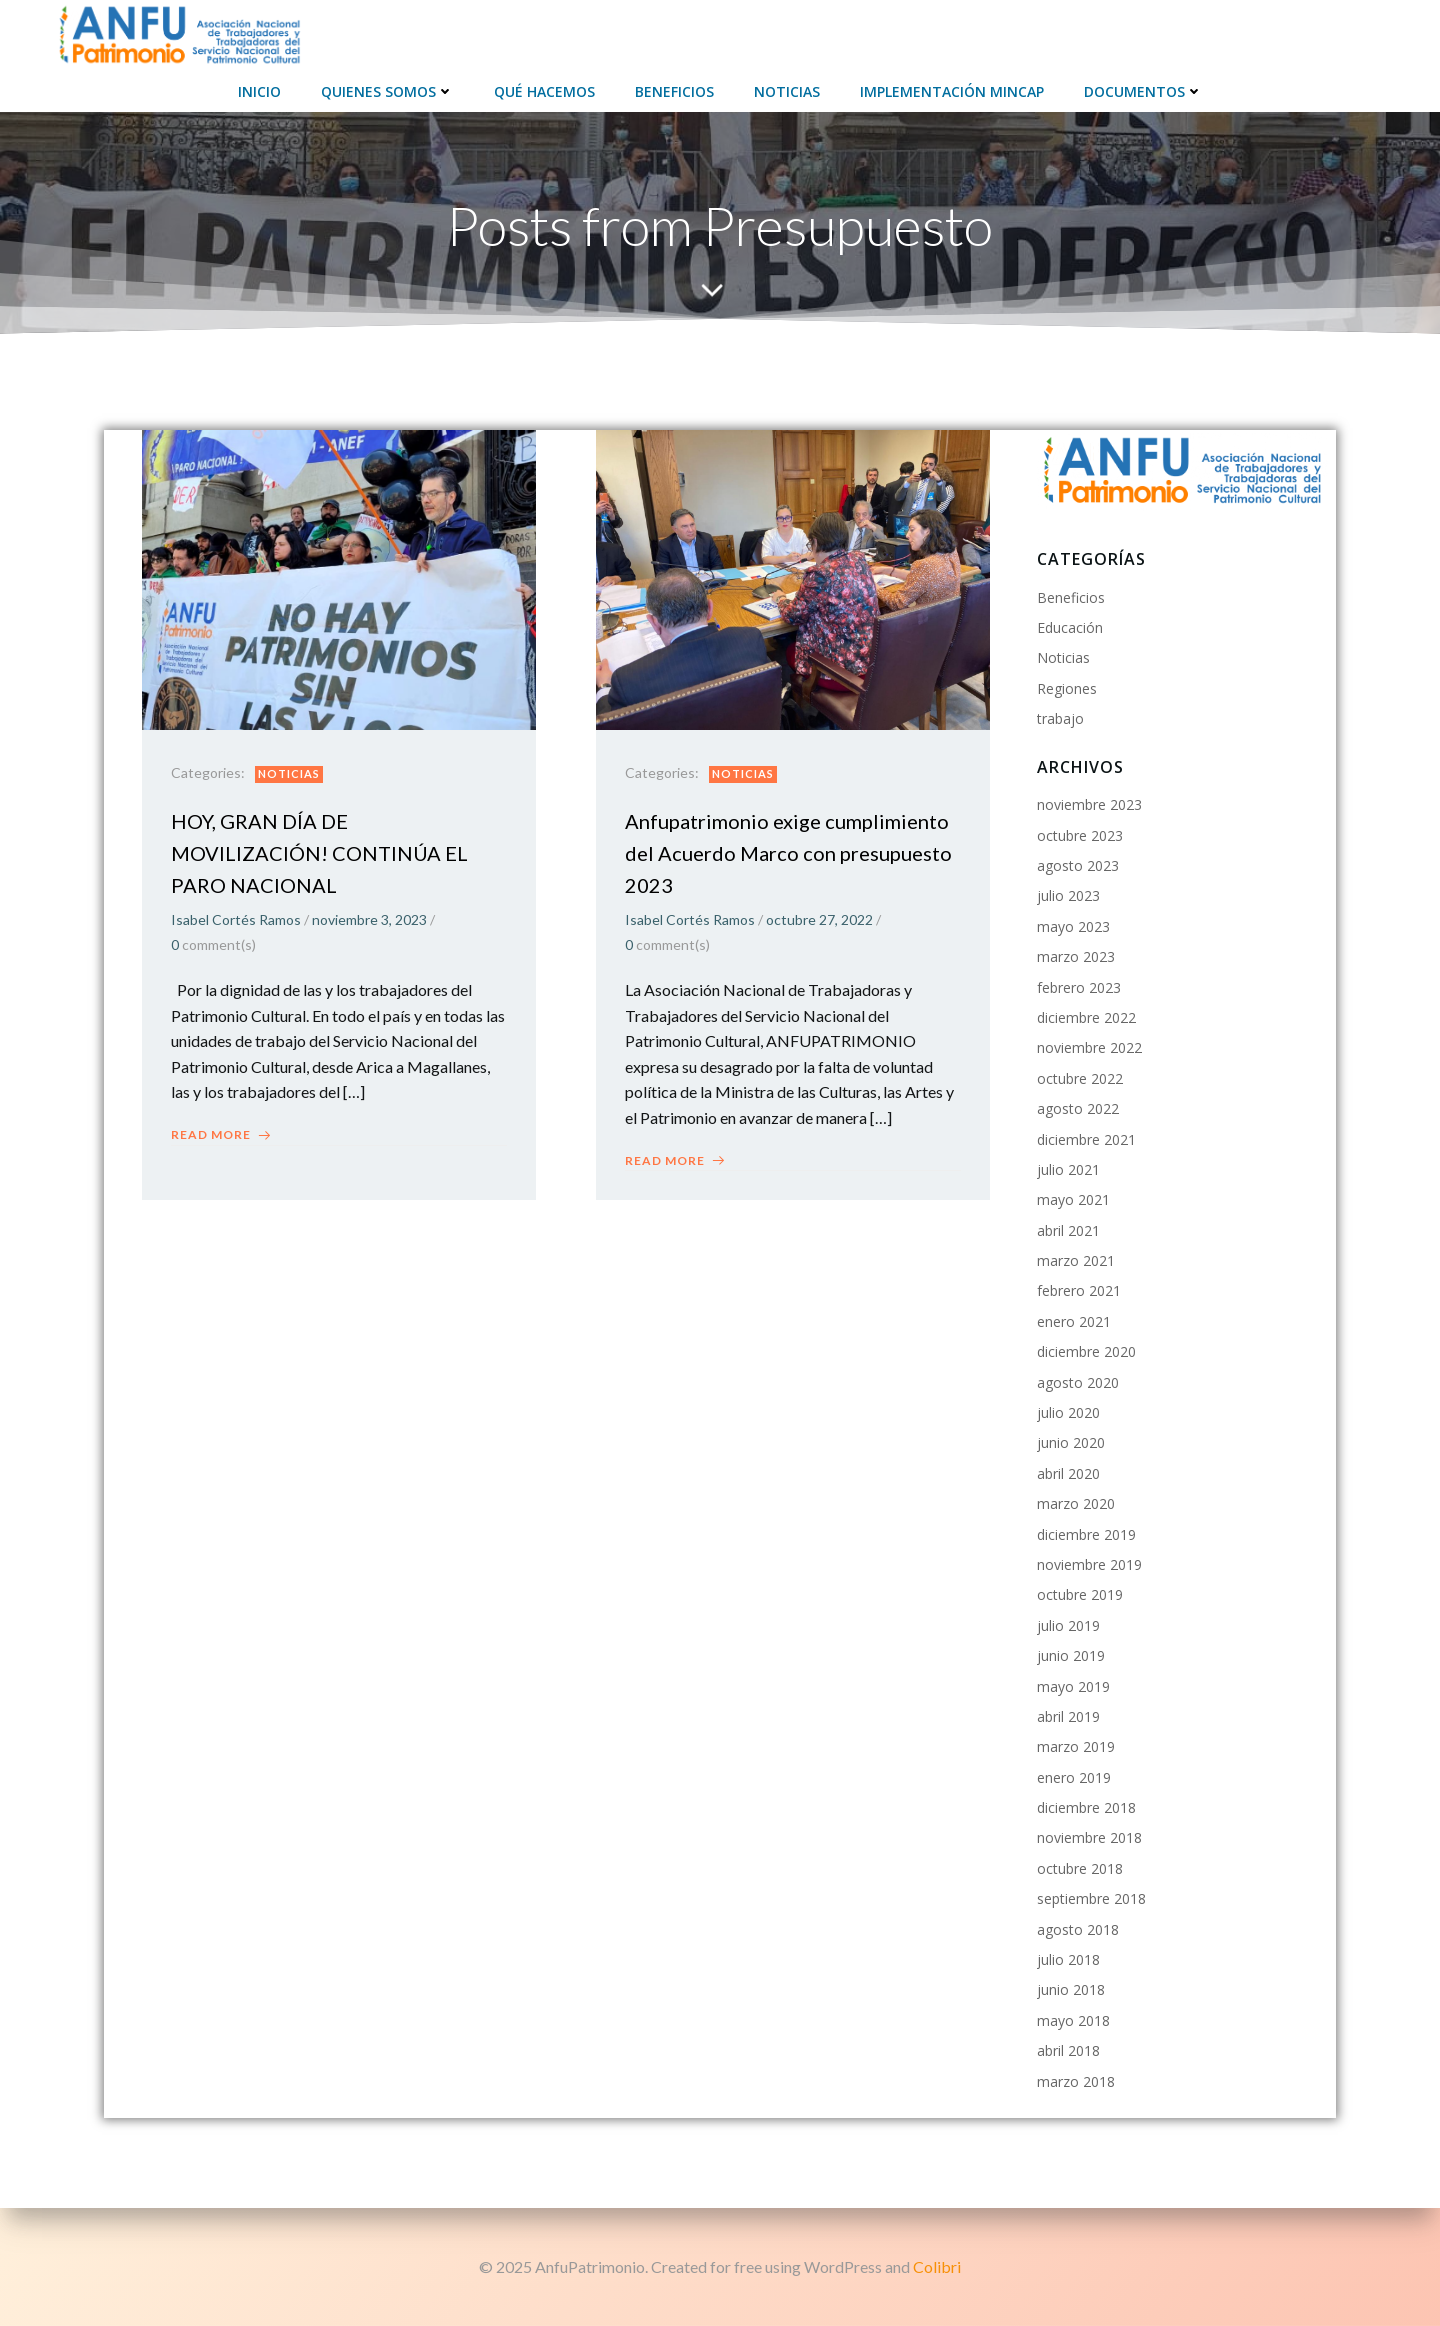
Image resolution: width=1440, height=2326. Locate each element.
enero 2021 (1073, 1320)
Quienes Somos (387, 90)
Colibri (937, 2266)
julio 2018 (1067, 1958)
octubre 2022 (1079, 1077)
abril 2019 (1067, 1715)
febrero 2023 (1078, 986)
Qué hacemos (544, 90)
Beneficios (674, 90)
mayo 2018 (1072, 2019)
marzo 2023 (1075, 955)
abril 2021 (1067, 1229)
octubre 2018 (1079, 1867)
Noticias (787, 90)
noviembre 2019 (1088, 1563)
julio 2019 (1067, 1624)
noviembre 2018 (1088, 1837)
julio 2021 (1067, 1168)
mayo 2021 (1072, 1198)
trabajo (1059, 717)
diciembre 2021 (1085, 1138)
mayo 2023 (1072, 925)
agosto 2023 (1077, 864)
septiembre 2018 (1090, 1897)
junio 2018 (1070, 1989)
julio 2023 (1067, 895)
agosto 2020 (1077, 1381)
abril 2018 (1067, 2049)
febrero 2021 (1078, 1290)
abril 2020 (1067, 1472)
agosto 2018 (1077, 1928)
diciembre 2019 (1085, 1533)
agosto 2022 (1077, 1107)
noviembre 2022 (1088, 1046)
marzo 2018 (1075, 2080)
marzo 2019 (1075, 1745)
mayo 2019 (1072, 1685)
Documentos (1143, 90)
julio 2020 (1067, 1411)
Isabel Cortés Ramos (237, 919)
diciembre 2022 (1085, 1016)
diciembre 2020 (1085, 1350)
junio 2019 (1070, 1654)
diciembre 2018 (1085, 1806)
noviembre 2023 (1088, 803)
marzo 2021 (1075, 1259)
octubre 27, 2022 (820, 919)
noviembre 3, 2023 (370, 919)
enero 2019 (1073, 1776)
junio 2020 (1070, 1442)
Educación (1069, 626)
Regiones (1066, 687)
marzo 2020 (1075, 1502)
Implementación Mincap (952, 90)
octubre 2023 (1079, 834)
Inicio (259, 90)
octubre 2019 (1079, 1593)
